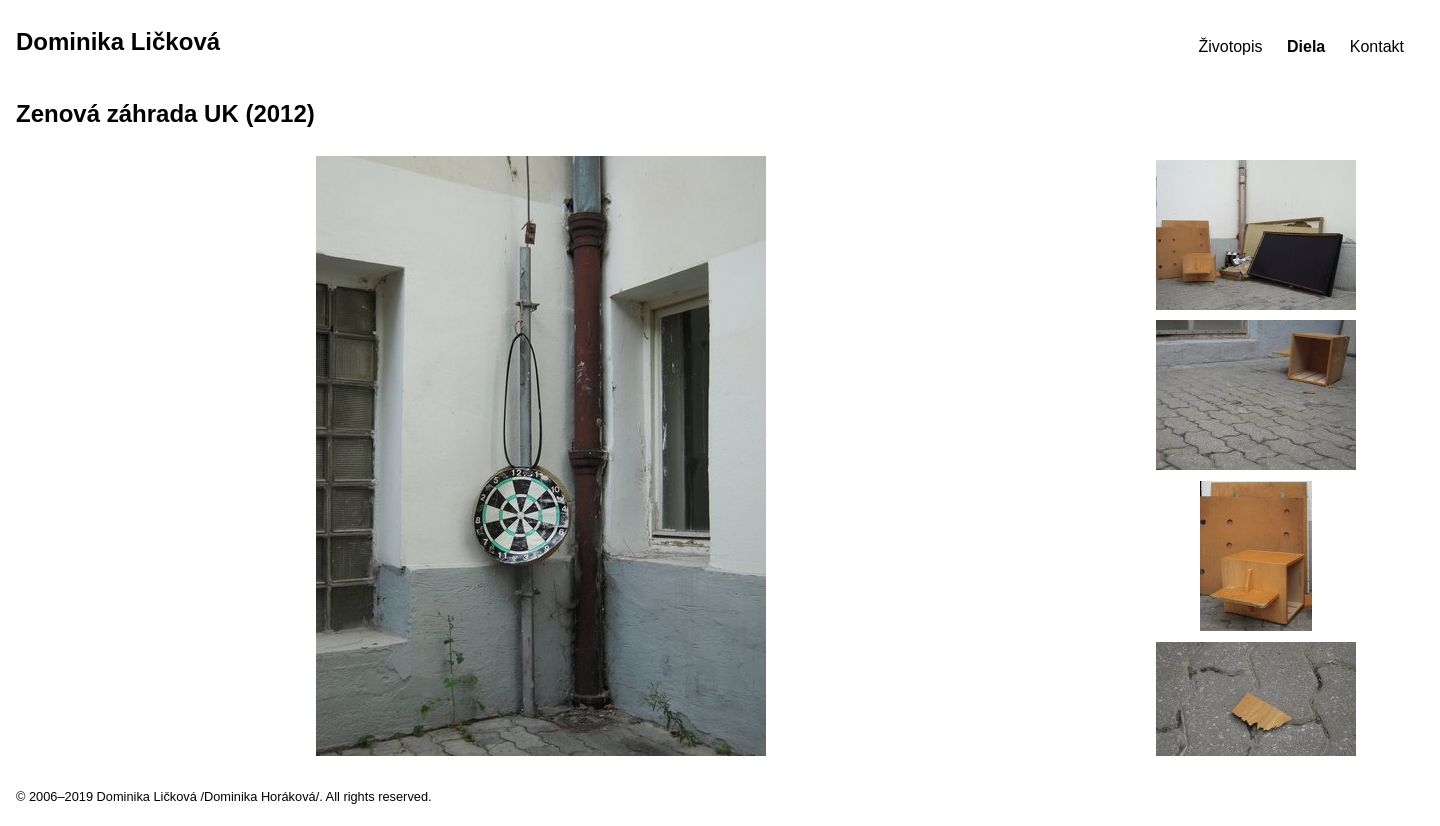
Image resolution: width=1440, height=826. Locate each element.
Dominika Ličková (118, 41)
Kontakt (1377, 46)
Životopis (1231, 46)
